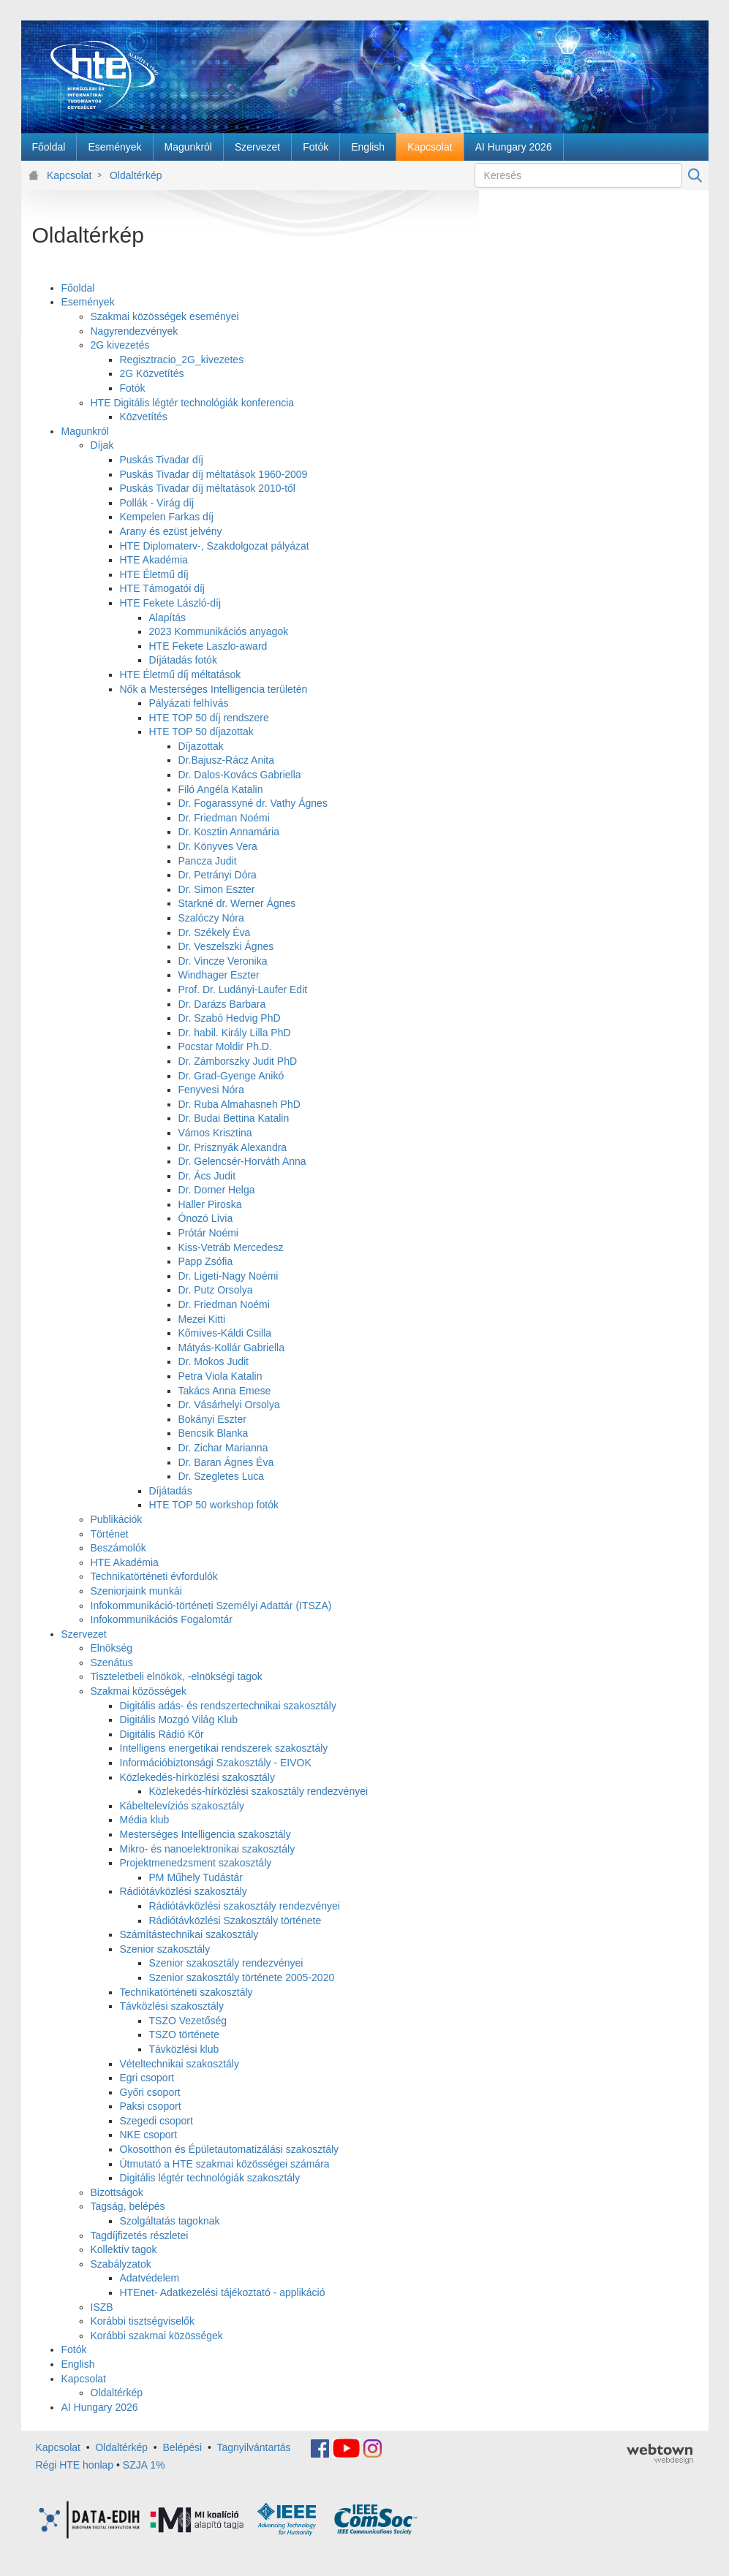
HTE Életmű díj (154, 574)
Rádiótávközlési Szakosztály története (235, 1920)
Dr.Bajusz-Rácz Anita (226, 760)
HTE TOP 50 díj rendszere (209, 717)
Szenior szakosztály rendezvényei (226, 1963)
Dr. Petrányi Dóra (217, 875)
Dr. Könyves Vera (217, 846)
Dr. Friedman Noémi (224, 818)
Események (88, 302)
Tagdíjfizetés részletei (140, 2235)
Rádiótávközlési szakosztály (183, 1891)
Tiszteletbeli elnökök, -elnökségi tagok (176, 1676)
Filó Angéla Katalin (220, 789)
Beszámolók (118, 1548)
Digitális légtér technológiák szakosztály (210, 2178)
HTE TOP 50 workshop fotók (214, 1505)
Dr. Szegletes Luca (221, 1476)
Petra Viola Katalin (220, 1376)
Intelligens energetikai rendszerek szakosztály (224, 1748)
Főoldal (78, 288)
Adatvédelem (150, 2278)
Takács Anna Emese (224, 1391)
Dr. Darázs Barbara (222, 1004)
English (78, 2364)
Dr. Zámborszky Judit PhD (238, 1061)
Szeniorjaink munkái (136, 1591)
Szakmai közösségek (139, 1691)
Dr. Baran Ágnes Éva (226, 1462)
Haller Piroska (210, 1204)
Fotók (133, 388)
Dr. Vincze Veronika (223, 961)
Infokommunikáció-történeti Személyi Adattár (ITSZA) (211, 1605)
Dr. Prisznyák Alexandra (232, 1147)
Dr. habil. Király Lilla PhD (234, 1032)
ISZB (102, 2307)
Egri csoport (147, 2077)
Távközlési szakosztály (172, 2006)
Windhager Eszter (219, 975)
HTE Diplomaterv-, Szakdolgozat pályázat (214, 546)
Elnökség (112, 1648)
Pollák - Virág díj (157, 503)
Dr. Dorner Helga (216, 1190)
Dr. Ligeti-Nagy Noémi (228, 1276)
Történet (110, 1534)
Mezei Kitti (202, 1319)
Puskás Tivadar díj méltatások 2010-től (207, 488)
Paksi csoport (150, 2106)
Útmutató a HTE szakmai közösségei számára (225, 2164)
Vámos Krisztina (215, 1133)
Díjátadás (170, 1491)
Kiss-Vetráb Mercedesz (231, 1247)
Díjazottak (201, 746)
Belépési (183, 2447)
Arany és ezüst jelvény (171, 531)
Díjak (102, 445)
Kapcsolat (69, 175)
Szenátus (112, 1662)
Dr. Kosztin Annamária (229, 831)
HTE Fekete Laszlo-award (208, 646)
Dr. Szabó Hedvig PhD (229, 1018)
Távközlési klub (184, 2049)
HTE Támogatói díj (162, 588)
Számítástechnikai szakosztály (189, 1934)
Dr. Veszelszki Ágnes (226, 946)
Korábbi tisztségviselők (142, 2321)
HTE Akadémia (154, 560)
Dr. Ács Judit (207, 1176)
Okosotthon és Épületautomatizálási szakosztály (229, 2149)
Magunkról (85, 431)
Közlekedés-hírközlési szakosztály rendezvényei (259, 1791)
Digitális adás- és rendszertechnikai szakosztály (228, 1705)
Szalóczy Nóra (211, 918)
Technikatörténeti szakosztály (186, 1992)
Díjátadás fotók (183, 660)
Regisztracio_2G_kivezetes (182, 359)
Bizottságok (117, 2192)
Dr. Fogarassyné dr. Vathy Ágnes (253, 803)
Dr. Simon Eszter (216, 889)
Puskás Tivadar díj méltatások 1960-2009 (214, 474)
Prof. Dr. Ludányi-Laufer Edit (243, 989)
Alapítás (167, 617)
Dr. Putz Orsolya (215, 1290)
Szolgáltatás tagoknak (170, 2221)
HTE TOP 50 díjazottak (201, 731)
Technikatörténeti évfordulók (154, 1576)
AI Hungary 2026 (99, 2407)
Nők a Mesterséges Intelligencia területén (214, 689)
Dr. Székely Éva (214, 932)
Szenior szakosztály (165, 1949)
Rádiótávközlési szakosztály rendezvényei (244, 1906)
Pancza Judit (207, 861)
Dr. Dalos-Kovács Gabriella (239, 774)
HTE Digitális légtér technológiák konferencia (193, 403)
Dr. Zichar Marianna (223, 1448)
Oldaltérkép (136, 175)
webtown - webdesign (660, 2454)
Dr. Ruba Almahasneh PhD (239, 1104)
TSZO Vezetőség (188, 2020)
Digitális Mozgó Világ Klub (179, 1719)
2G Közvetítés (152, 373)
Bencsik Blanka (213, 1433)
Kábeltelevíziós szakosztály (182, 1806)
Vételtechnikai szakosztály (179, 2064)
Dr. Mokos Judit (213, 1361)
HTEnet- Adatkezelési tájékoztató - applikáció (222, 2292)
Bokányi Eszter (212, 1419)
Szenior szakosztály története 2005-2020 (242, 1977)
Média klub (145, 1819)
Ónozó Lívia (205, 1218)
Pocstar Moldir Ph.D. (225, 1046)
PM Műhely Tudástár (196, 1877)
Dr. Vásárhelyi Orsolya (229, 1404)
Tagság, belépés (128, 2206)
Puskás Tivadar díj (161, 460)
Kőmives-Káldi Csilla (225, 1333)
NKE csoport (149, 2134)
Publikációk (117, 1519)
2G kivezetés (120, 345)
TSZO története (184, 2034)
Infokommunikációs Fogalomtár (162, 1619)
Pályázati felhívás (189, 703)
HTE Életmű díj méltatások (180, 674)
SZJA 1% (144, 2465)
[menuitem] (49, 147)
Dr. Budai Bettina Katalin (234, 1118)
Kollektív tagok (124, 2249)
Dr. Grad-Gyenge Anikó (231, 1076)
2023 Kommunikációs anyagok (219, 631)
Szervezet (84, 1634)
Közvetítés (143, 416)
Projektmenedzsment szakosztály (196, 1863)
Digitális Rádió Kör (162, 1734)
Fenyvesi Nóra (211, 1089)
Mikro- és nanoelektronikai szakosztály (207, 1849)
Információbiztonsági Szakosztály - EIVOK (215, 1762)
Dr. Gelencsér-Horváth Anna (242, 1161)
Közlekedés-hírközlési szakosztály (197, 1777)
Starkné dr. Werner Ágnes (237, 903)
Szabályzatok (121, 2264)
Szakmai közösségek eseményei (165, 316)
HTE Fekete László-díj (171, 603)
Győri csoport (150, 2092)
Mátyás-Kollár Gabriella (231, 1347)
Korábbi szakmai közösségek (157, 2335)
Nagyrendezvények (134, 331)
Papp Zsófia (205, 1261)
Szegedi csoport (156, 2121)
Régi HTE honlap (75, 2465)
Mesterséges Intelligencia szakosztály (205, 1834)
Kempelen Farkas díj (167, 517)
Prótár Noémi (208, 1233)
